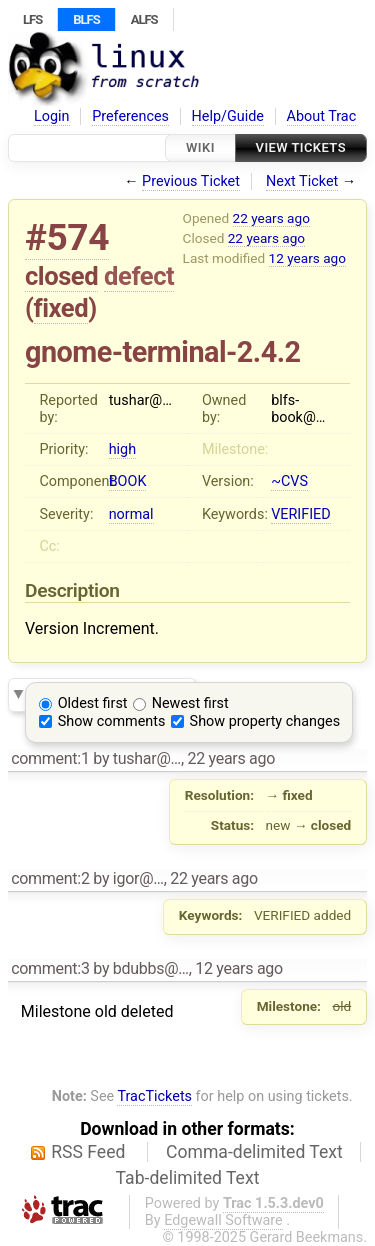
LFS (32, 19)
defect (139, 276)
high (122, 449)
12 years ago (307, 258)
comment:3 (50, 968)
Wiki (200, 147)
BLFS (86, 19)
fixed (61, 308)
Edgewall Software (223, 1220)
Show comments (112, 721)
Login (52, 116)
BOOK (128, 481)
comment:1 (50, 758)
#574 (67, 237)
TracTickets (154, 1096)
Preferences (130, 116)
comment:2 (50, 878)
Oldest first (93, 703)
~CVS (289, 481)
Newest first (190, 703)
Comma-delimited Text (254, 1152)
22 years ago (271, 218)
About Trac (322, 116)
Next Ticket (302, 181)
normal (131, 514)
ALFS (144, 19)
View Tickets (301, 147)
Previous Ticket (191, 181)
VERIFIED (301, 514)
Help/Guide (228, 116)
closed (61, 276)
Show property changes (265, 721)
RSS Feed (88, 1152)
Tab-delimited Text (188, 1178)
